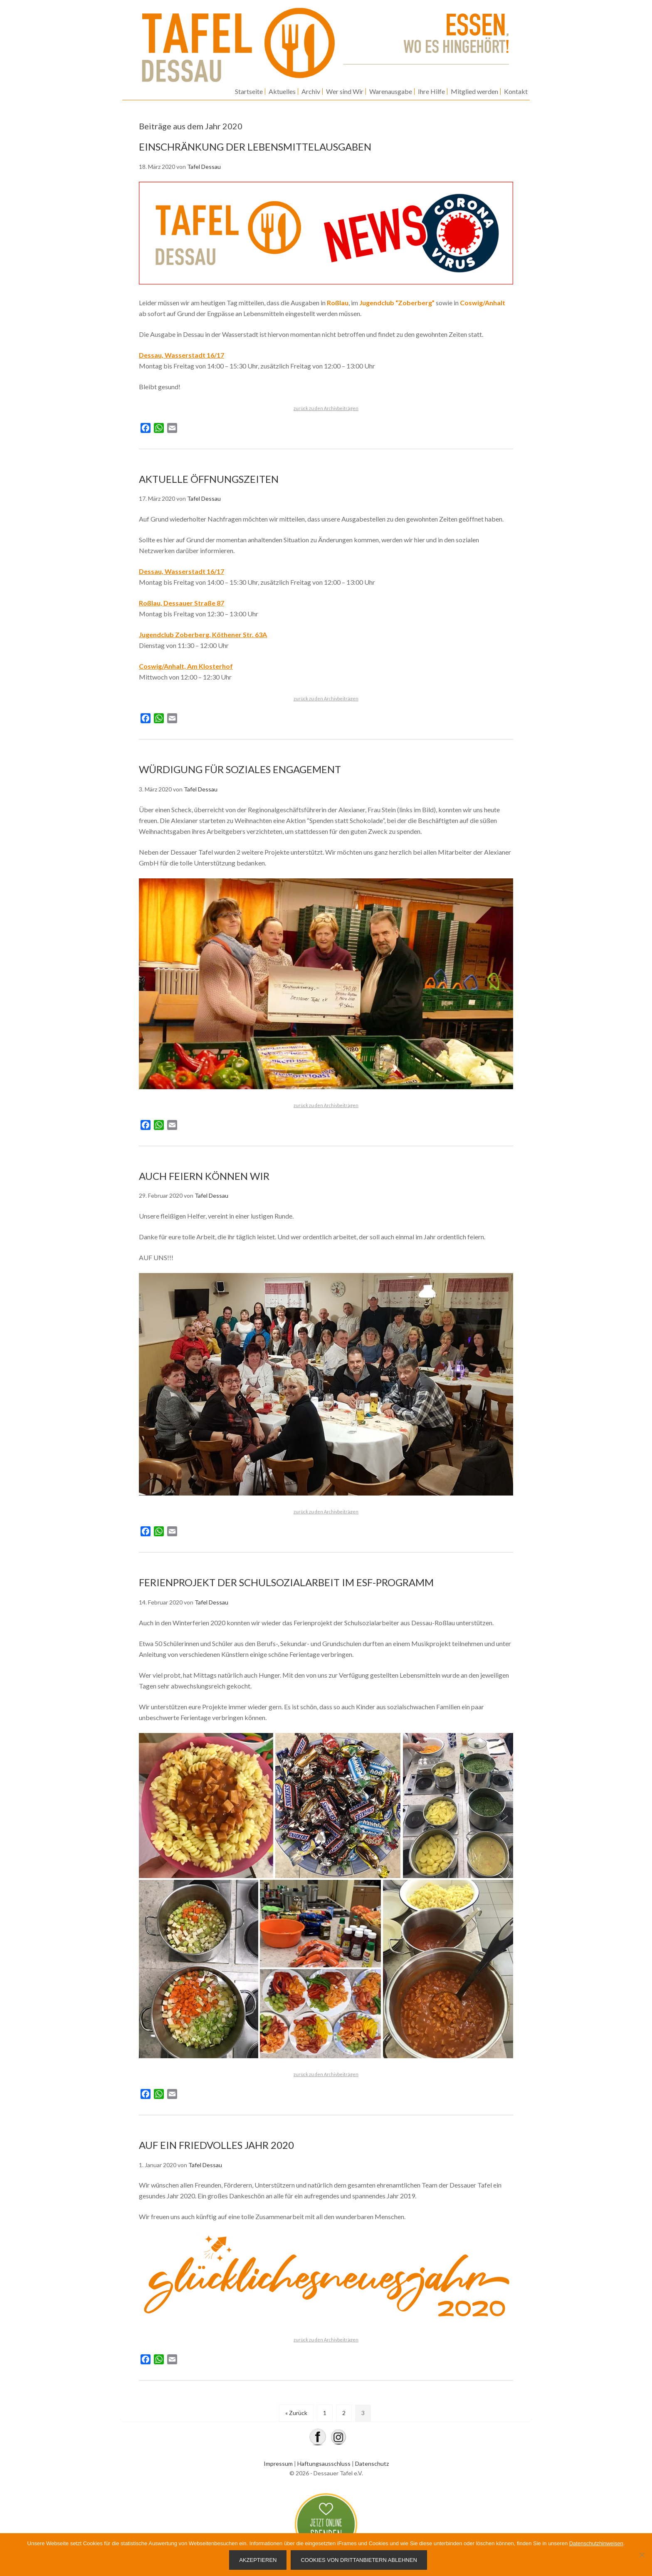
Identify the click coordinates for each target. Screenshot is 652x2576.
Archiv (310, 91)
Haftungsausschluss (324, 2463)
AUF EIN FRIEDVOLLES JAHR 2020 (216, 2145)
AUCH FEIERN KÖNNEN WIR (204, 1176)
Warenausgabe (390, 91)
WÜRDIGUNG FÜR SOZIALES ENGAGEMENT (240, 769)
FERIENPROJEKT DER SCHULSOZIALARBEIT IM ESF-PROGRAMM (286, 1582)
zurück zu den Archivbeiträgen (326, 408)
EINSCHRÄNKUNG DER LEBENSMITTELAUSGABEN (255, 147)
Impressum (278, 2463)
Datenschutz (372, 2463)
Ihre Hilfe (431, 91)
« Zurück (296, 2412)
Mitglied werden (474, 91)
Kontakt (516, 91)
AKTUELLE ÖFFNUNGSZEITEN (209, 479)
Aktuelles (282, 91)
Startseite (249, 91)
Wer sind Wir (344, 91)
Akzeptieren (258, 2560)
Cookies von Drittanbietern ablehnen (359, 2560)
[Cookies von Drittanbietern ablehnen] (641, 2555)
